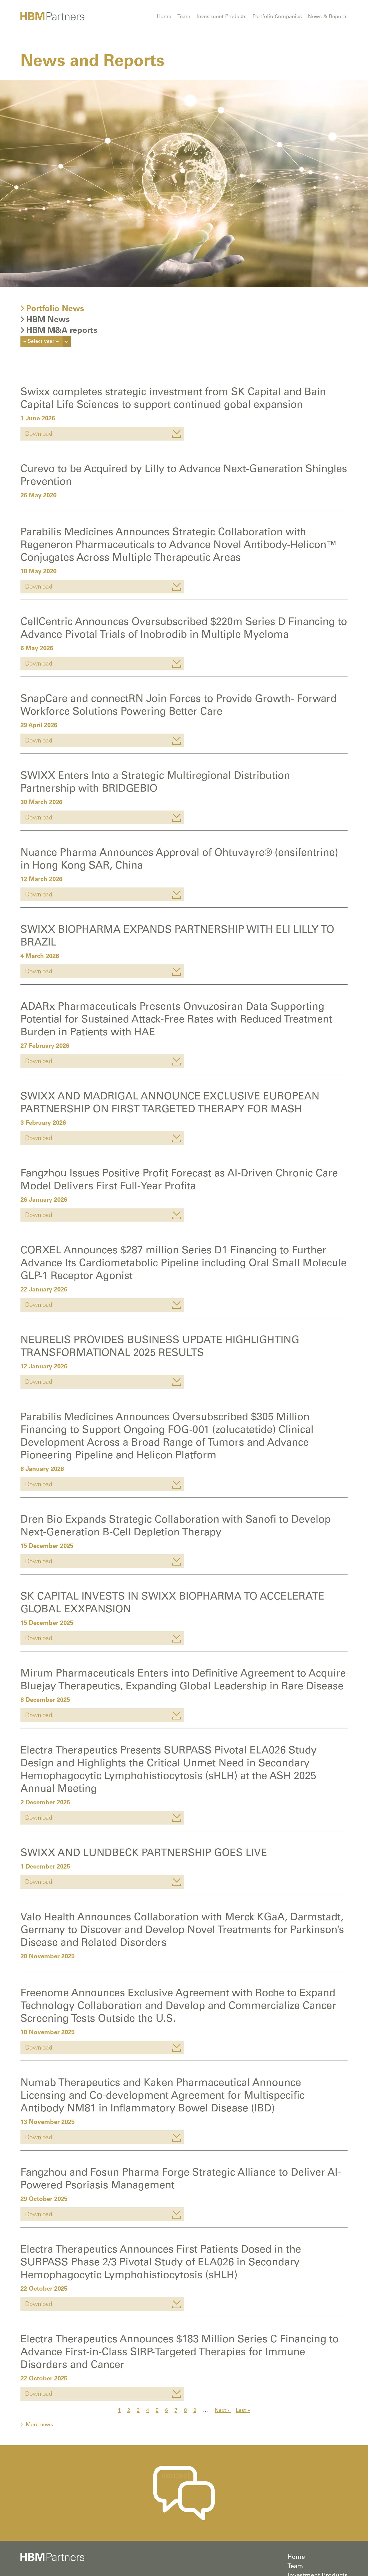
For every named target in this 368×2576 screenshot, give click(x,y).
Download (38, 434)
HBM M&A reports (61, 331)
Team (183, 17)
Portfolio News (55, 309)
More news (39, 2425)
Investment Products (221, 17)
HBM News (48, 320)
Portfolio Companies (277, 17)
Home (164, 17)
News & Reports (328, 17)
